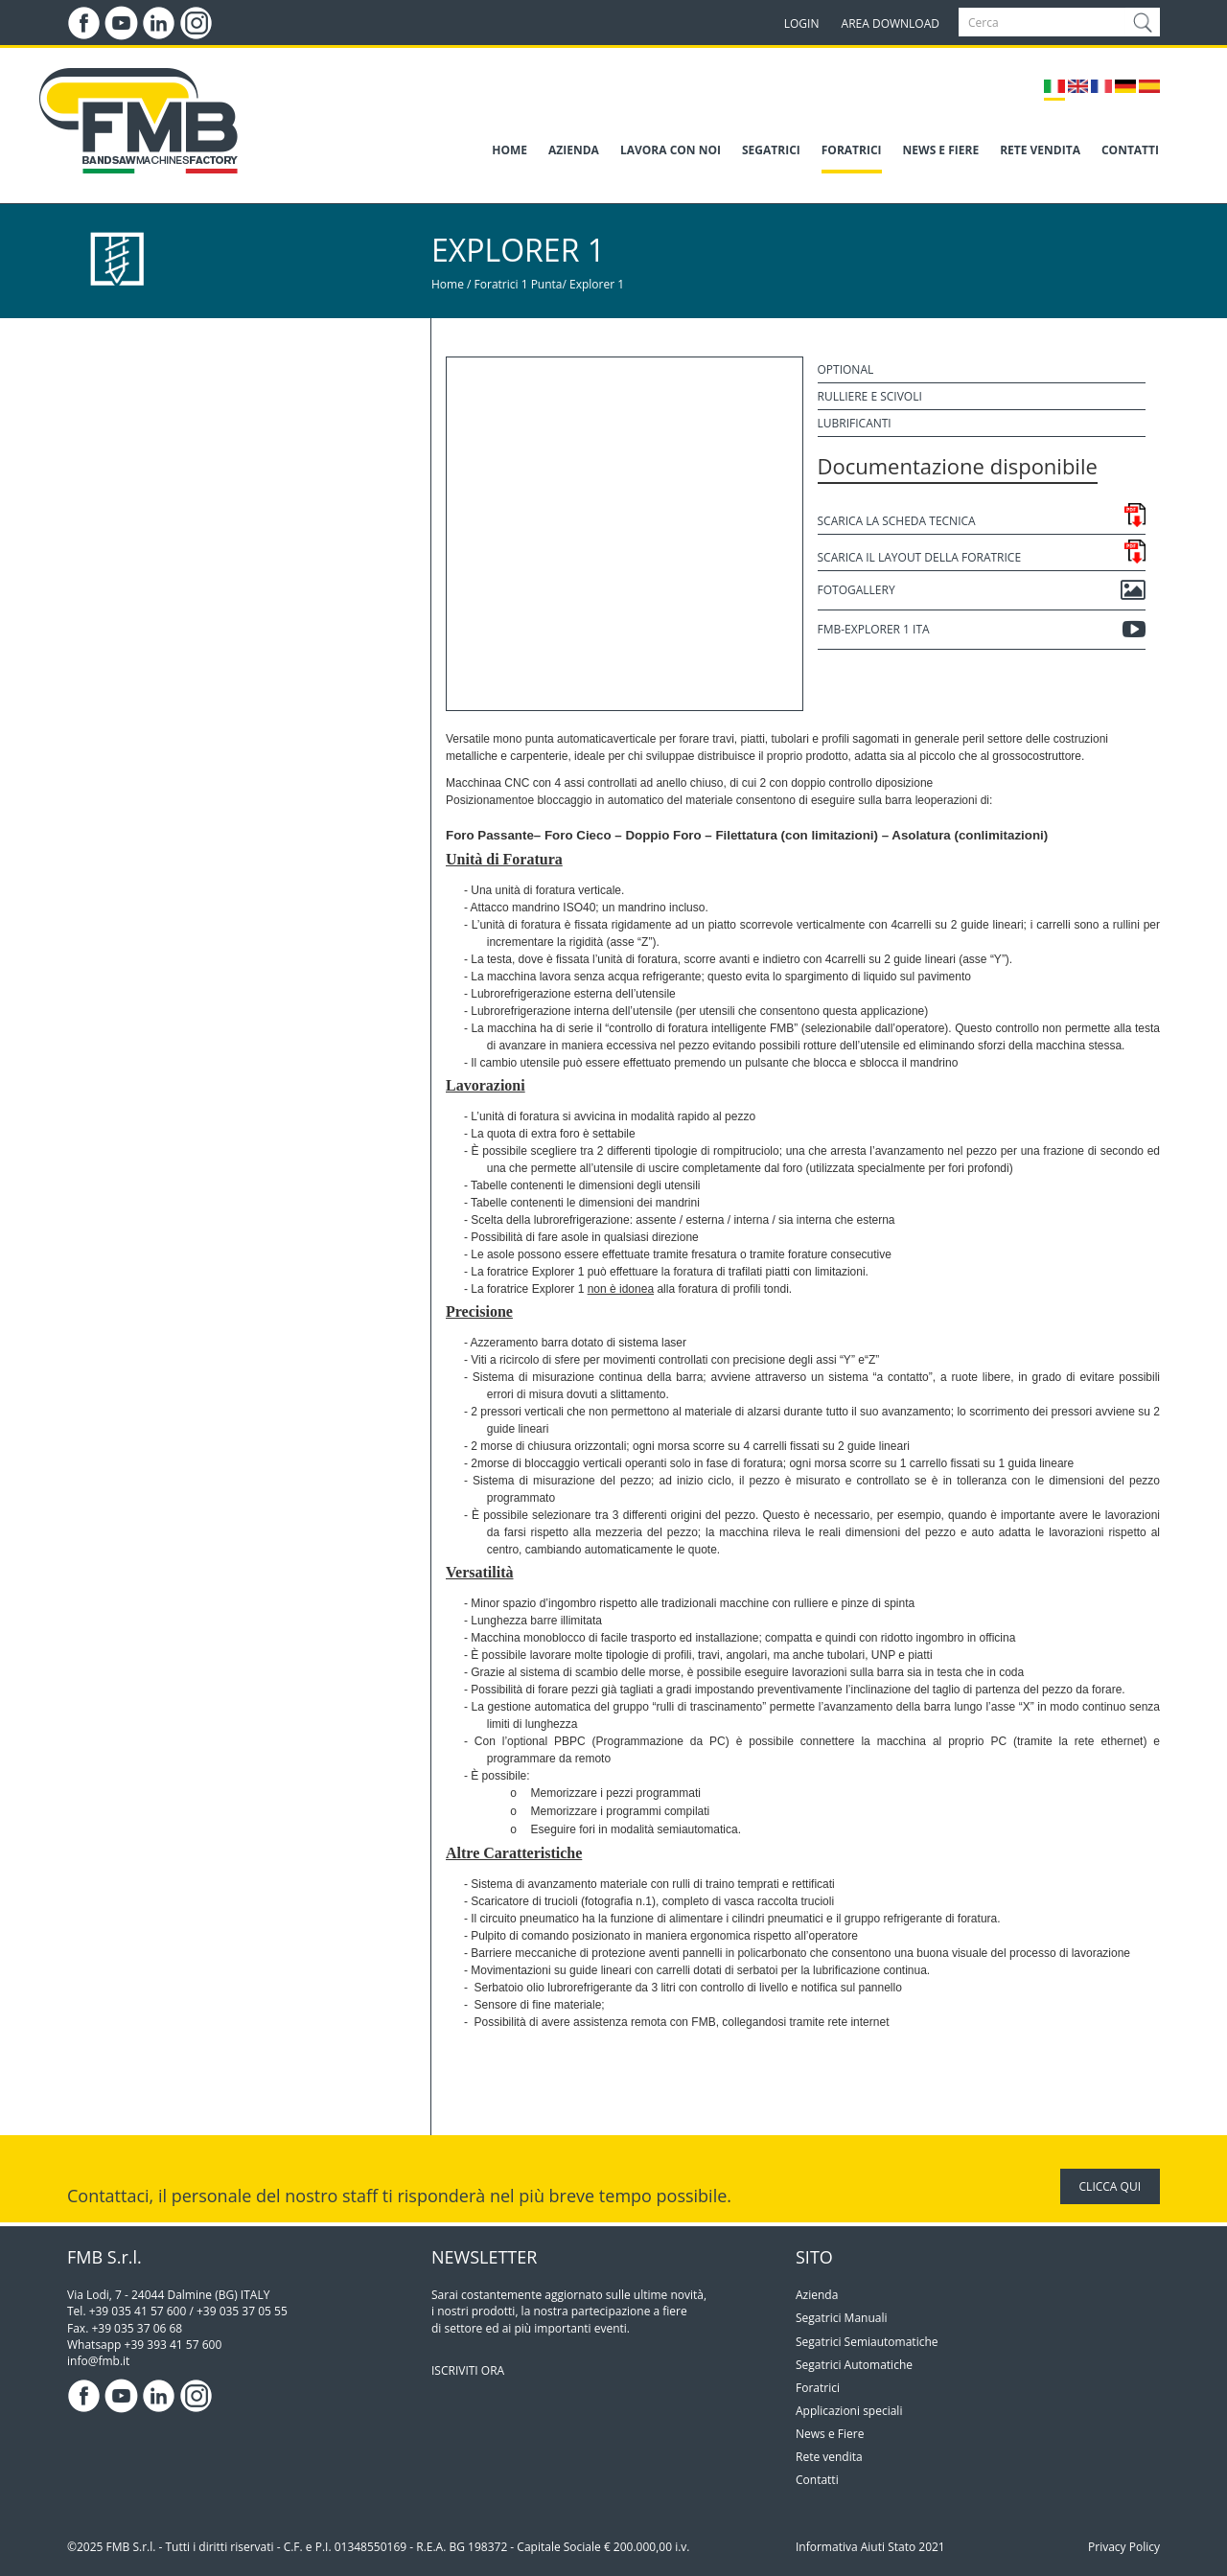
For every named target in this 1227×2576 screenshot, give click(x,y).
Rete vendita (829, 2457)
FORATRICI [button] (852, 150)
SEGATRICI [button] (771, 150)
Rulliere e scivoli (870, 396)
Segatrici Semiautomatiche (867, 2342)
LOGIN (802, 23)
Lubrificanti (854, 423)
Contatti (817, 2480)
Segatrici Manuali (842, 2318)
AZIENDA (573, 150)
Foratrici (818, 2388)
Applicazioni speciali (849, 2411)
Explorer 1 (596, 284)
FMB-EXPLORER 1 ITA (982, 629)
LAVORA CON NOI (670, 150)
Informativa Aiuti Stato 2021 (870, 2547)
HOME (509, 150)
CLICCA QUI (1110, 2186)
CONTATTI (1130, 150)
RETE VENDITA (1040, 150)
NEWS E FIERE (941, 150)
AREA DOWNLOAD (890, 23)
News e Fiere (830, 2434)
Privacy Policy (1124, 2547)
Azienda (817, 2295)
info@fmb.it (98, 2361)
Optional (846, 369)
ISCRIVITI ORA (467, 2370)
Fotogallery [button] (982, 590)
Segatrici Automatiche (854, 2365)
